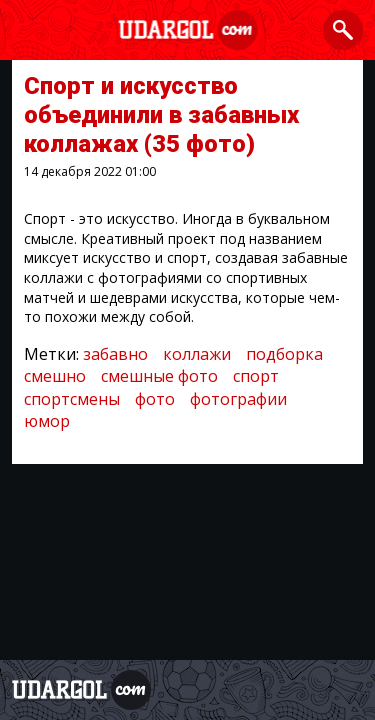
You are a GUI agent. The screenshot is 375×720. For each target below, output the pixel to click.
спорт (256, 376)
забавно (115, 354)
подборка (284, 354)
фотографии (238, 399)
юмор (47, 421)
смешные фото (159, 376)
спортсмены (72, 399)
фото (155, 399)
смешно (55, 376)
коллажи (197, 354)
